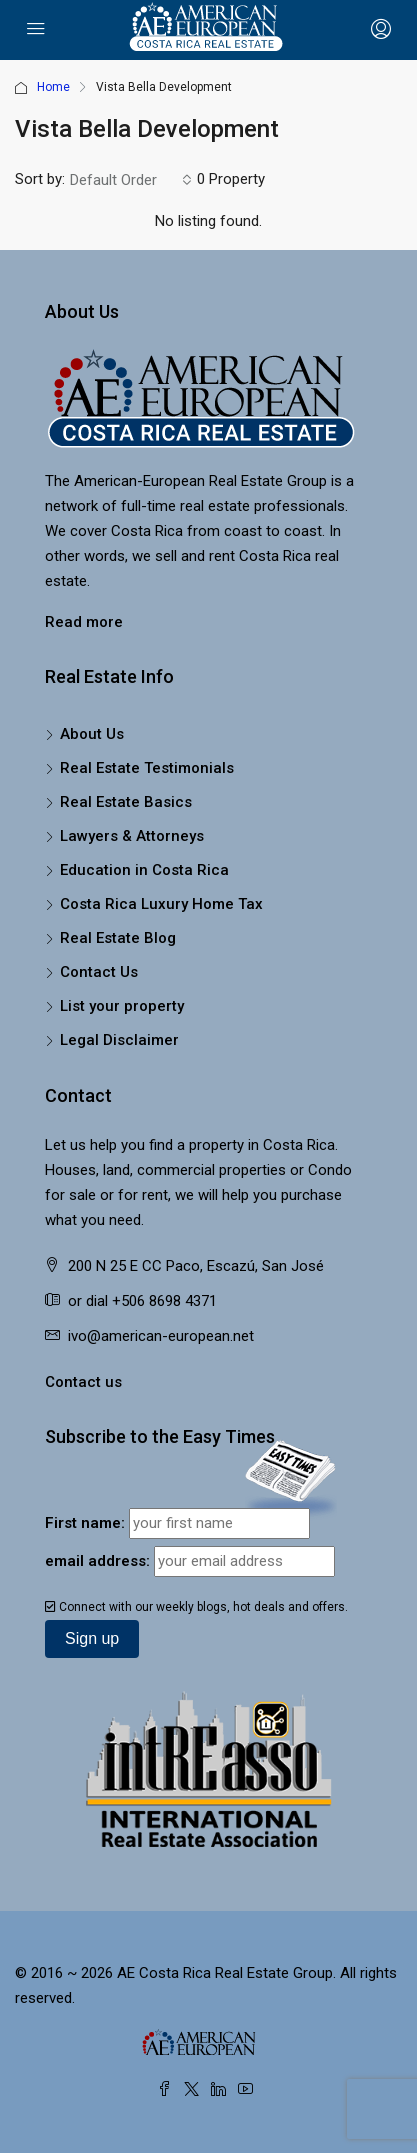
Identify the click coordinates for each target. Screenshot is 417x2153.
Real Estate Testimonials (147, 768)
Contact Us (99, 972)
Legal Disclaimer (119, 1040)
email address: (97, 1561)
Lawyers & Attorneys (132, 836)
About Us (92, 734)
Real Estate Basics (126, 802)
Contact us (83, 1382)
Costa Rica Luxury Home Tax (161, 904)
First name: (85, 1523)
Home (53, 87)
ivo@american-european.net (161, 1336)
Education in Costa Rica (144, 870)
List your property (122, 1006)
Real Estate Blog (118, 938)
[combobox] (131, 180)
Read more (84, 622)
